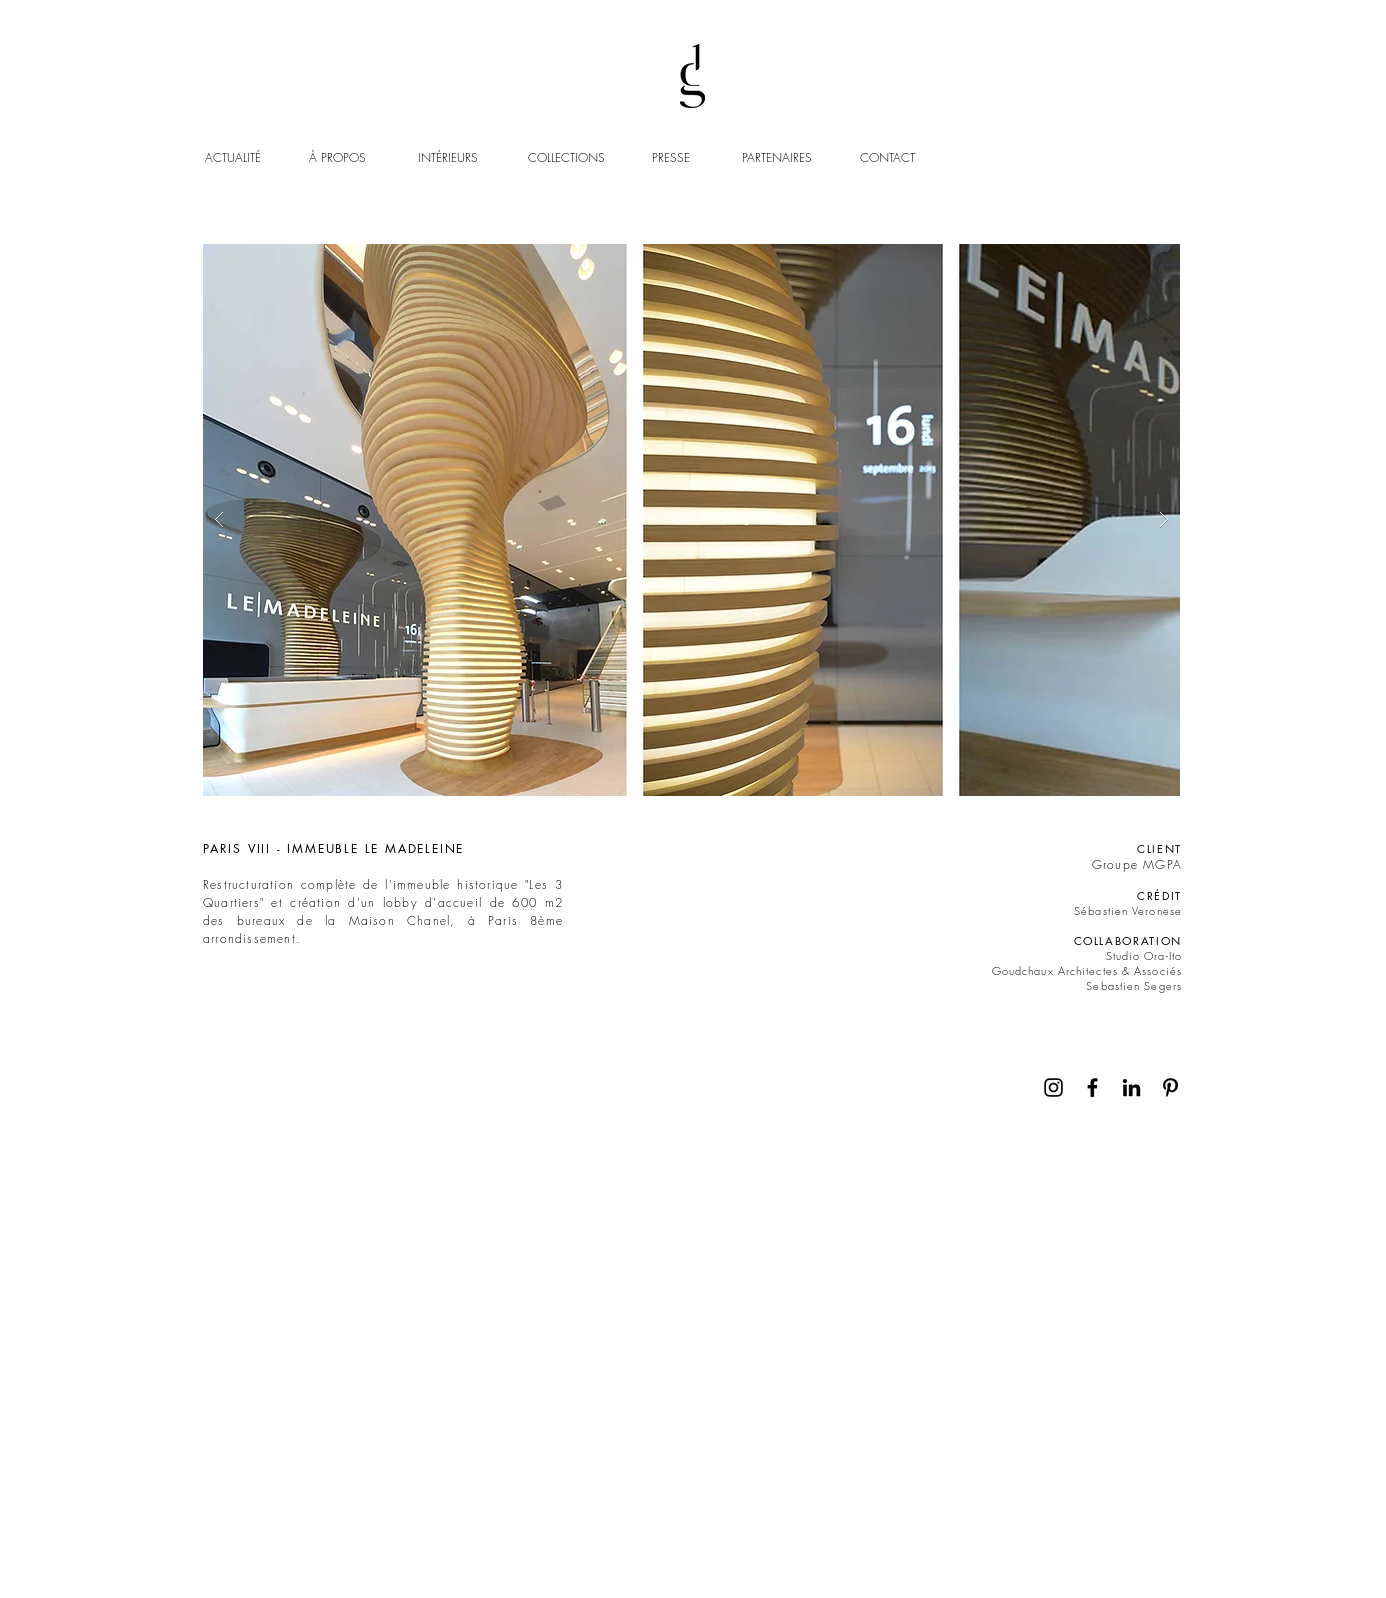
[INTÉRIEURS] (468, 158)
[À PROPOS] (357, 158)
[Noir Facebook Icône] (1092, 1087)
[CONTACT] (889, 158)
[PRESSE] (674, 158)
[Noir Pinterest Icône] (1170, 1087)
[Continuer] (1162, 1021)
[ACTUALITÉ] (235, 158)
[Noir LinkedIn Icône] (1131, 1087)
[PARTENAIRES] (777, 158)
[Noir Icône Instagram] (1053, 1087)
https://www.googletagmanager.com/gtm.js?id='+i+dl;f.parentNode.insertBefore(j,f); (319, 86)
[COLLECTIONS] (578, 158)
